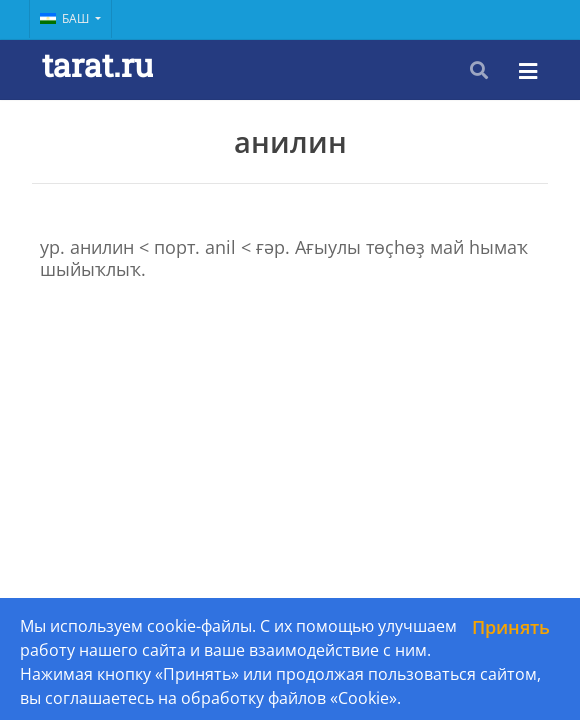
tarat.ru (97, 64)
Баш (66, 18)
